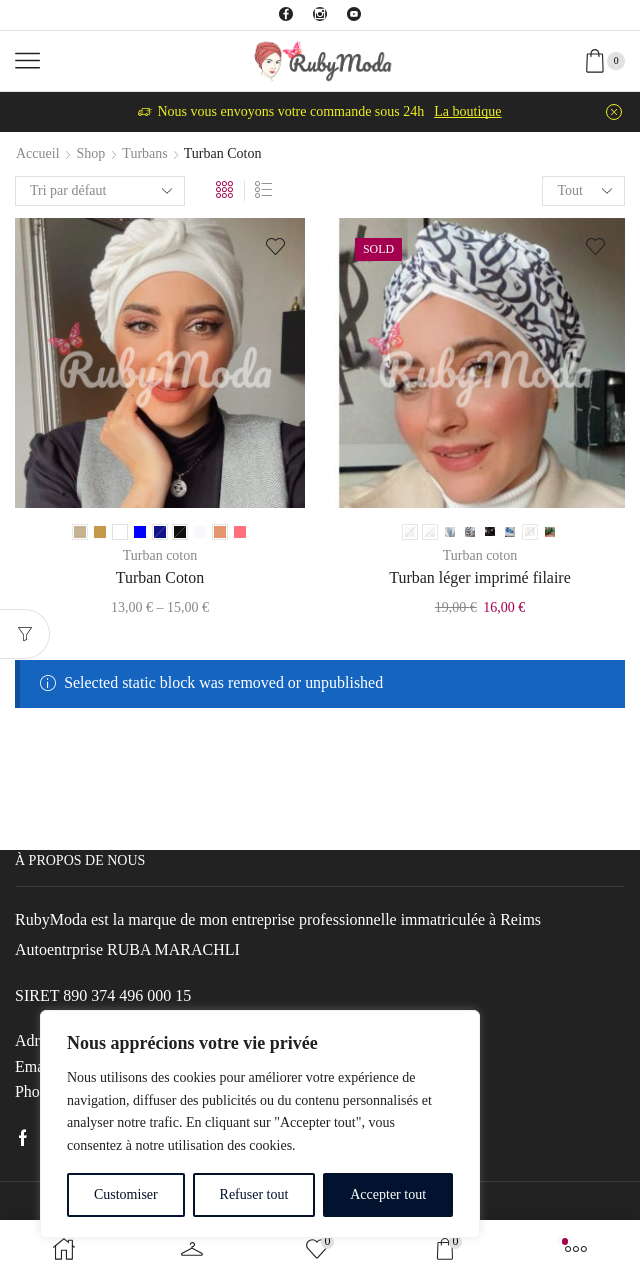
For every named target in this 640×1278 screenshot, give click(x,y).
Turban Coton (160, 577)
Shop (91, 153)
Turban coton (160, 555)
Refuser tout (254, 1194)
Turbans (144, 153)
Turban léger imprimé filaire (480, 577)
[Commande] (100, 191)
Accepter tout (388, 1194)
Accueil (38, 153)
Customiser (126, 1194)
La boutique (467, 111)
